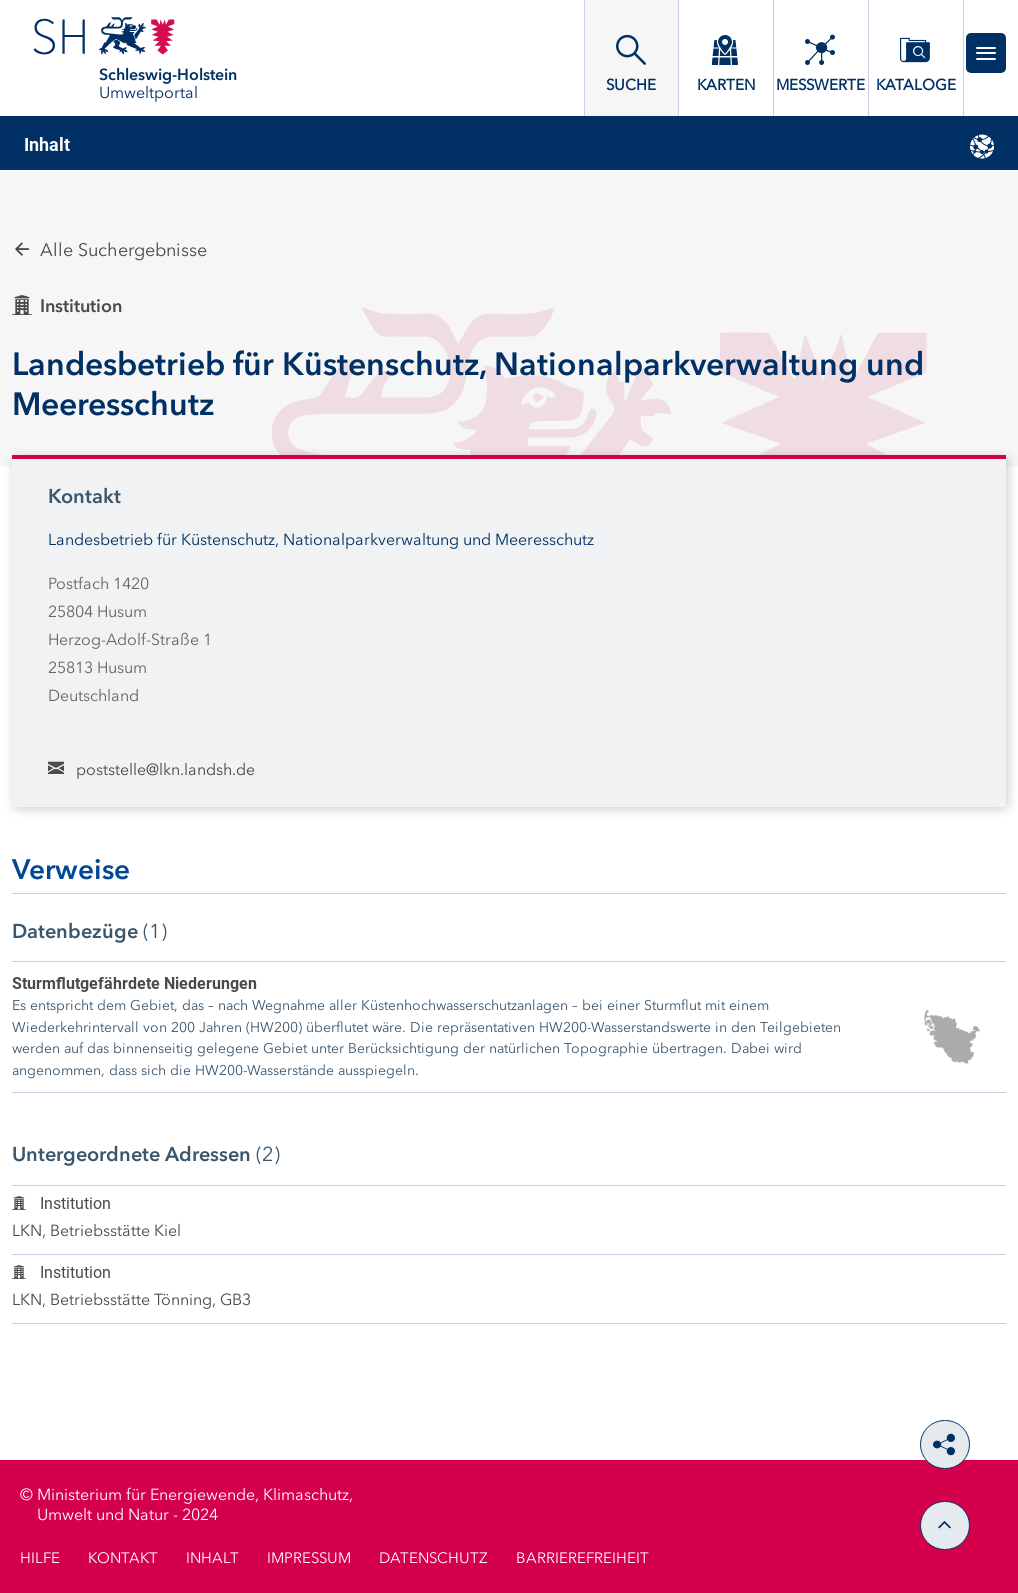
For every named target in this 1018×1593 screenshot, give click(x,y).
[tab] (509, 145)
